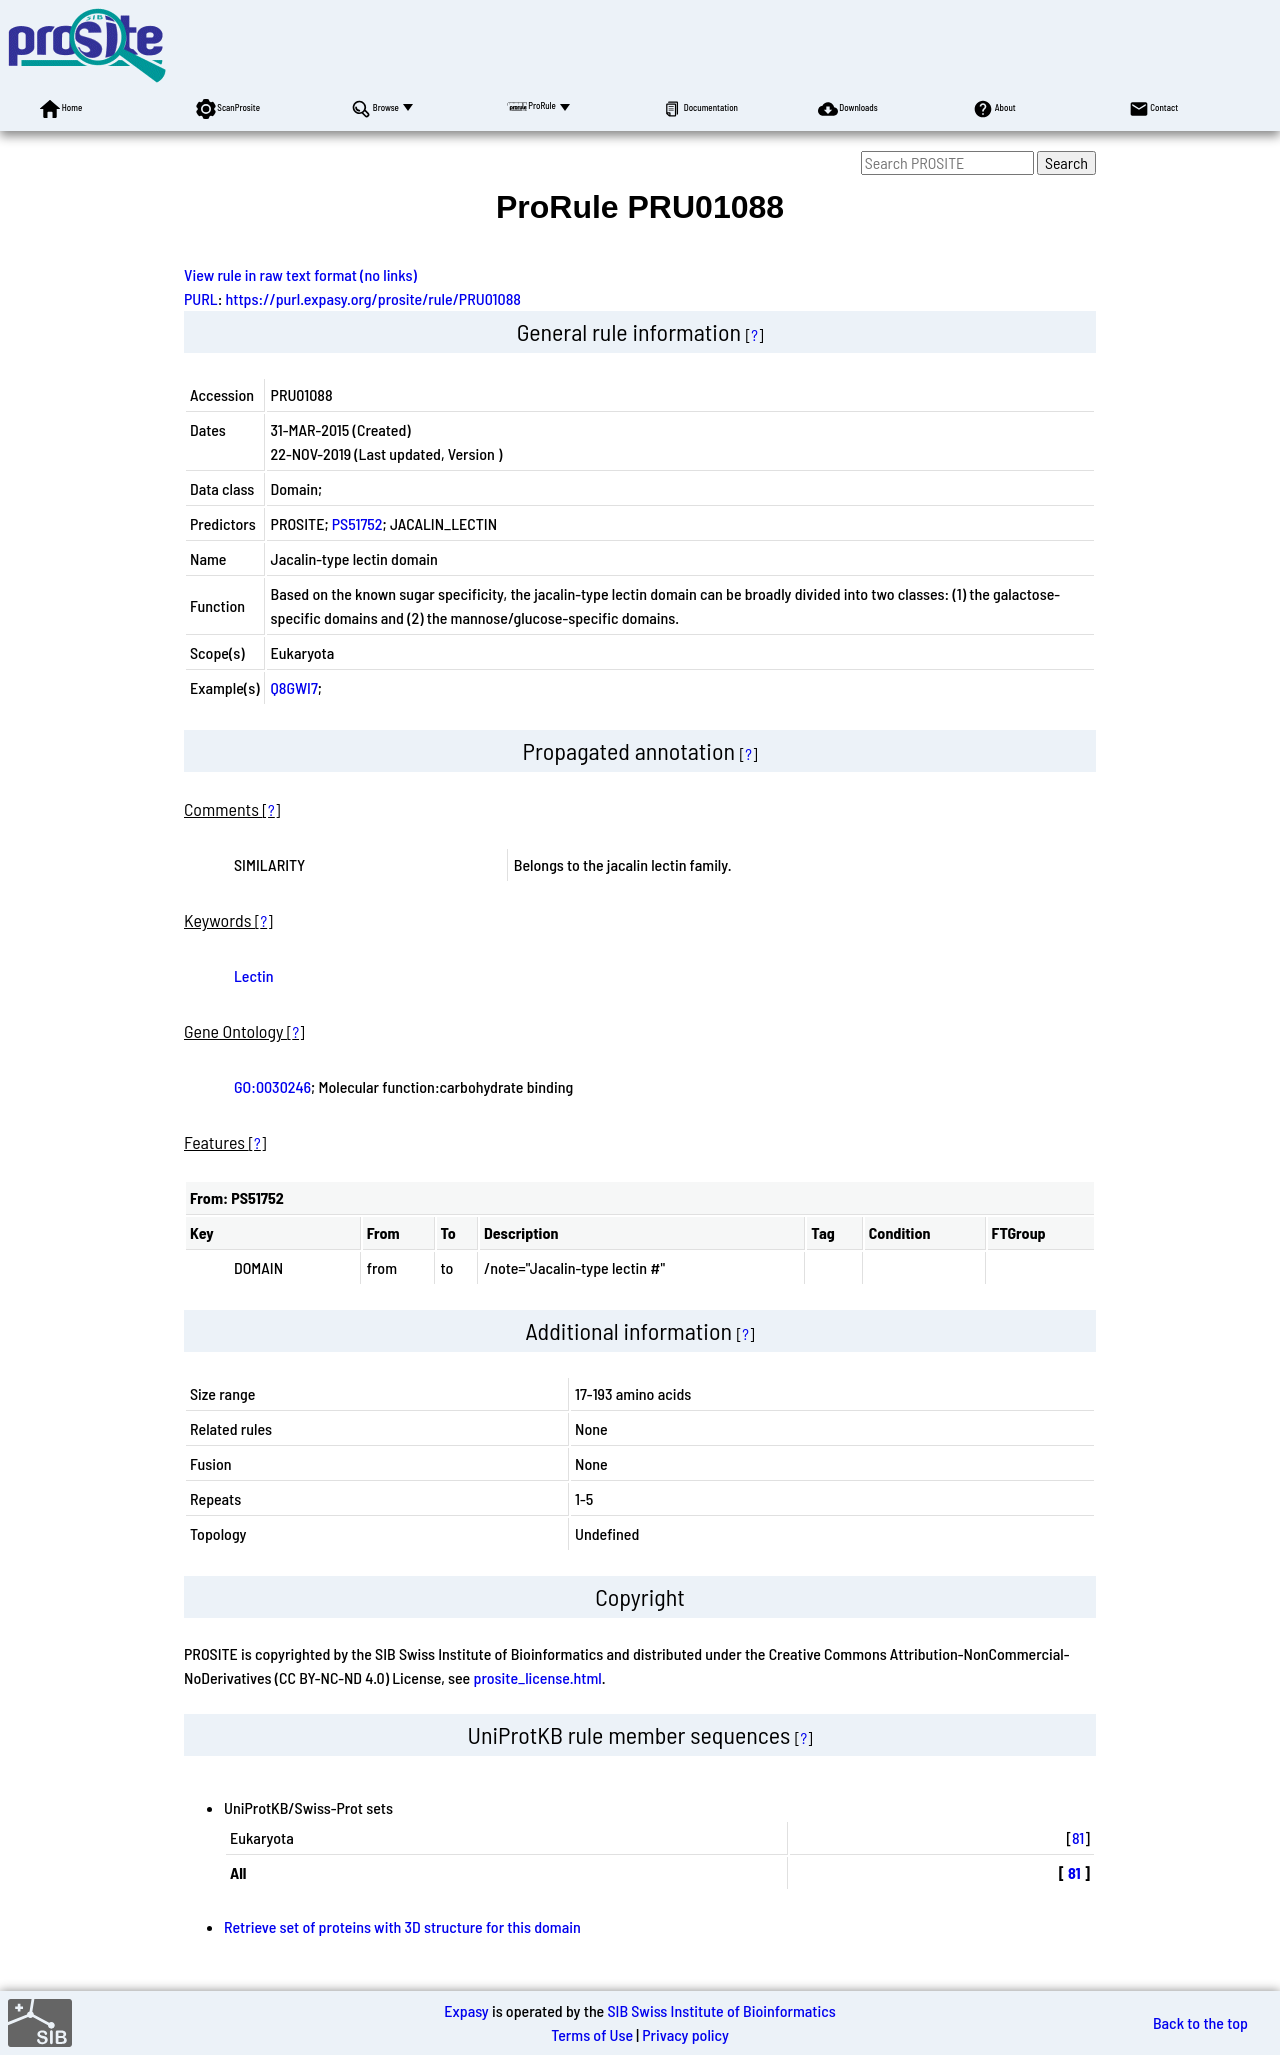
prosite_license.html (537, 1677)
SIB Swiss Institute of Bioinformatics (721, 2010)
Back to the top (1200, 2022)
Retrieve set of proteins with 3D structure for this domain (402, 1926)
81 (1078, 1837)
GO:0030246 (272, 1086)
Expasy (466, 2010)
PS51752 (357, 523)
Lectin (254, 975)
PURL (201, 298)
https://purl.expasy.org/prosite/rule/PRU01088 (373, 298)
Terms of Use (592, 2034)
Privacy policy (685, 2034)
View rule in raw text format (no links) (300, 274)
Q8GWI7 (294, 687)
